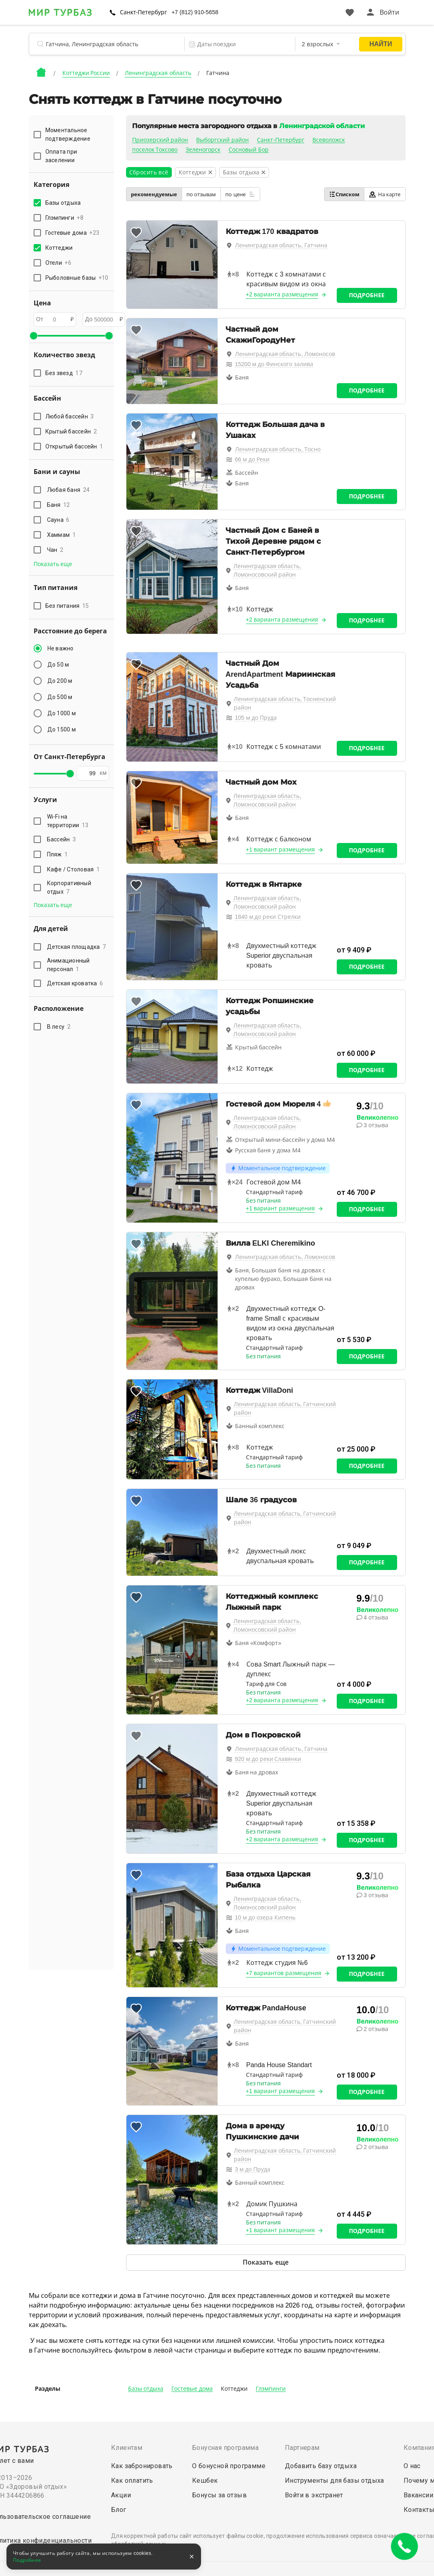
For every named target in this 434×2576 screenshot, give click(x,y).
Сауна (58, 520)
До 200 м (60, 681)
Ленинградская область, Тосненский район (285, 703)
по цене (240, 194)
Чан (55, 550)
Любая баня (68, 490)
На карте (385, 194)
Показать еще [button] (53, 564)
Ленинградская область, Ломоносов (285, 354)
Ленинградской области (322, 125)
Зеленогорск (203, 149)
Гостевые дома (192, 2388)
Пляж (57, 854)
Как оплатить (132, 2480)
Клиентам (126, 2448)
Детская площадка (76, 947)
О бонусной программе (228, 2466)
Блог (118, 2510)
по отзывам (201, 194)
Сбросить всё (149, 172)
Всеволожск (328, 140)
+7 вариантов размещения (284, 1973)
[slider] (34, 336)
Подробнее (367, 295)
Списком (344, 194)
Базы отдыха (146, 2388)
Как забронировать (142, 2466)
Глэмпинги (271, 2388)
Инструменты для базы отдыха (334, 2480)
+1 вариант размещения (280, 849)
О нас (412, 2466)
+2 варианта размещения (282, 294)
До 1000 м (61, 713)
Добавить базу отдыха (321, 2466)
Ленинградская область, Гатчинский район (285, 1408)
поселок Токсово (155, 149)
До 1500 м (61, 729)
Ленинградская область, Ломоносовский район (267, 570)
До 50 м (58, 664)
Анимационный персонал (68, 964)
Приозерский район (160, 140)
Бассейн (61, 839)
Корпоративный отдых (69, 887)
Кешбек (205, 2480)
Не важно (60, 648)
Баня (58, 505)
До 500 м (60, 697)
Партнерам (302, 2448)
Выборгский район (222, 140)
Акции (121, 2495)
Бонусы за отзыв (219, 2495)
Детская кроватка (75, 983)
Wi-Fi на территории (68, 820)
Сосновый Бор (249, 149)
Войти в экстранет (314, 2495)
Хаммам (61, 535)
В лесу (59, 1026)
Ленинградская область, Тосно (278, 449)
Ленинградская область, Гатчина (281, 245)
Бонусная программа (225, 2448)
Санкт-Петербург (143, 12)
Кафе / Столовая (73, 869)
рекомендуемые (154, 194)
